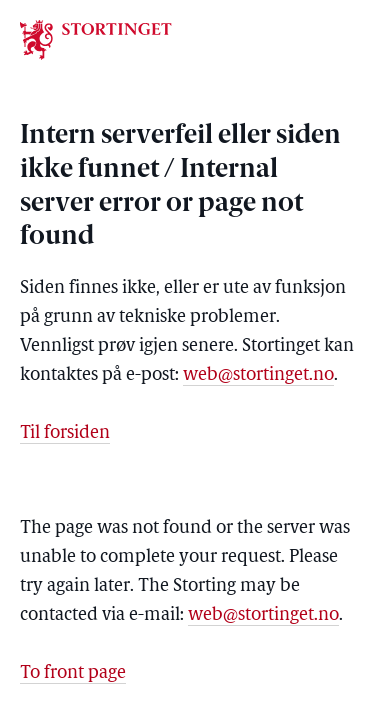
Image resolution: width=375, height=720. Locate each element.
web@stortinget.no (258, 375)
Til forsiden (65, 433)
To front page (73, 673)
